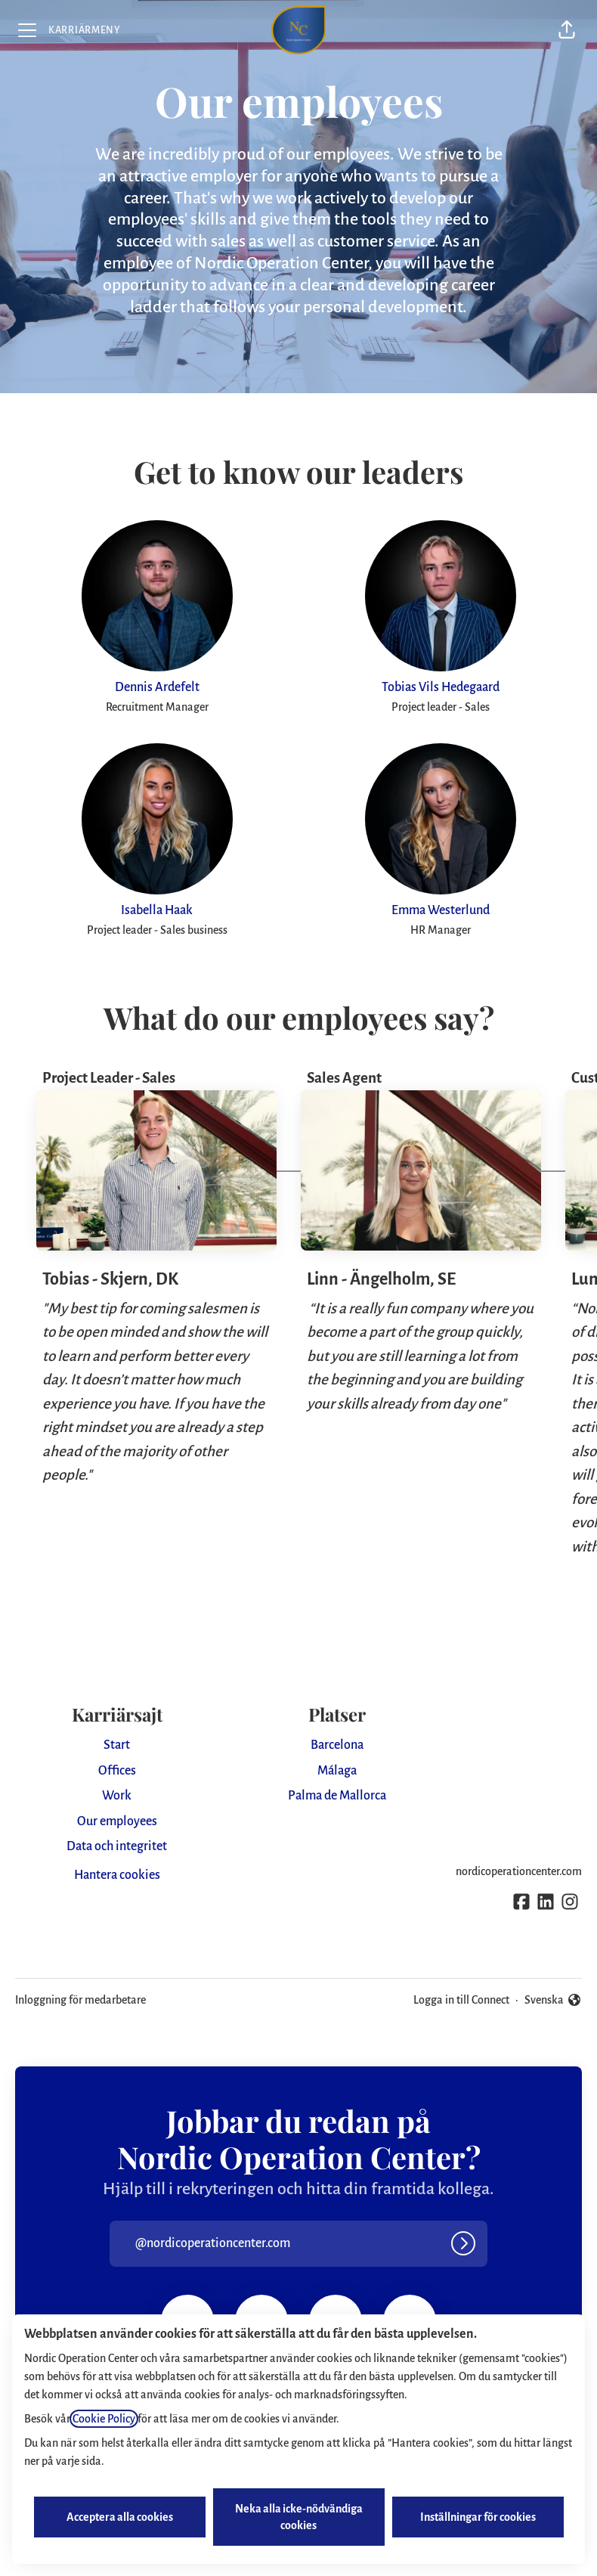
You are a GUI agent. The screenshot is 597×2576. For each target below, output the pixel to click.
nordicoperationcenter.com (519, 1871)
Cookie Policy (104, 2419)
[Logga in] (463, 2243)
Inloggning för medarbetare (80, 2000)
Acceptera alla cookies (120, 2517)
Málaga (337, 1771)
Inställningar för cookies (478, 2517)
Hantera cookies (117, 1875)
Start (117, 1745)
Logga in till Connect (461, 2000)
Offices (117, 1771)
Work (116, 1796)
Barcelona (337, 1745)
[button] (567, 30)
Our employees (117, 1821)
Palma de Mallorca (337, 1796)
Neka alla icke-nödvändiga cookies (299, 2517)
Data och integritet (117, 1846)
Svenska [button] (553, 2000)
